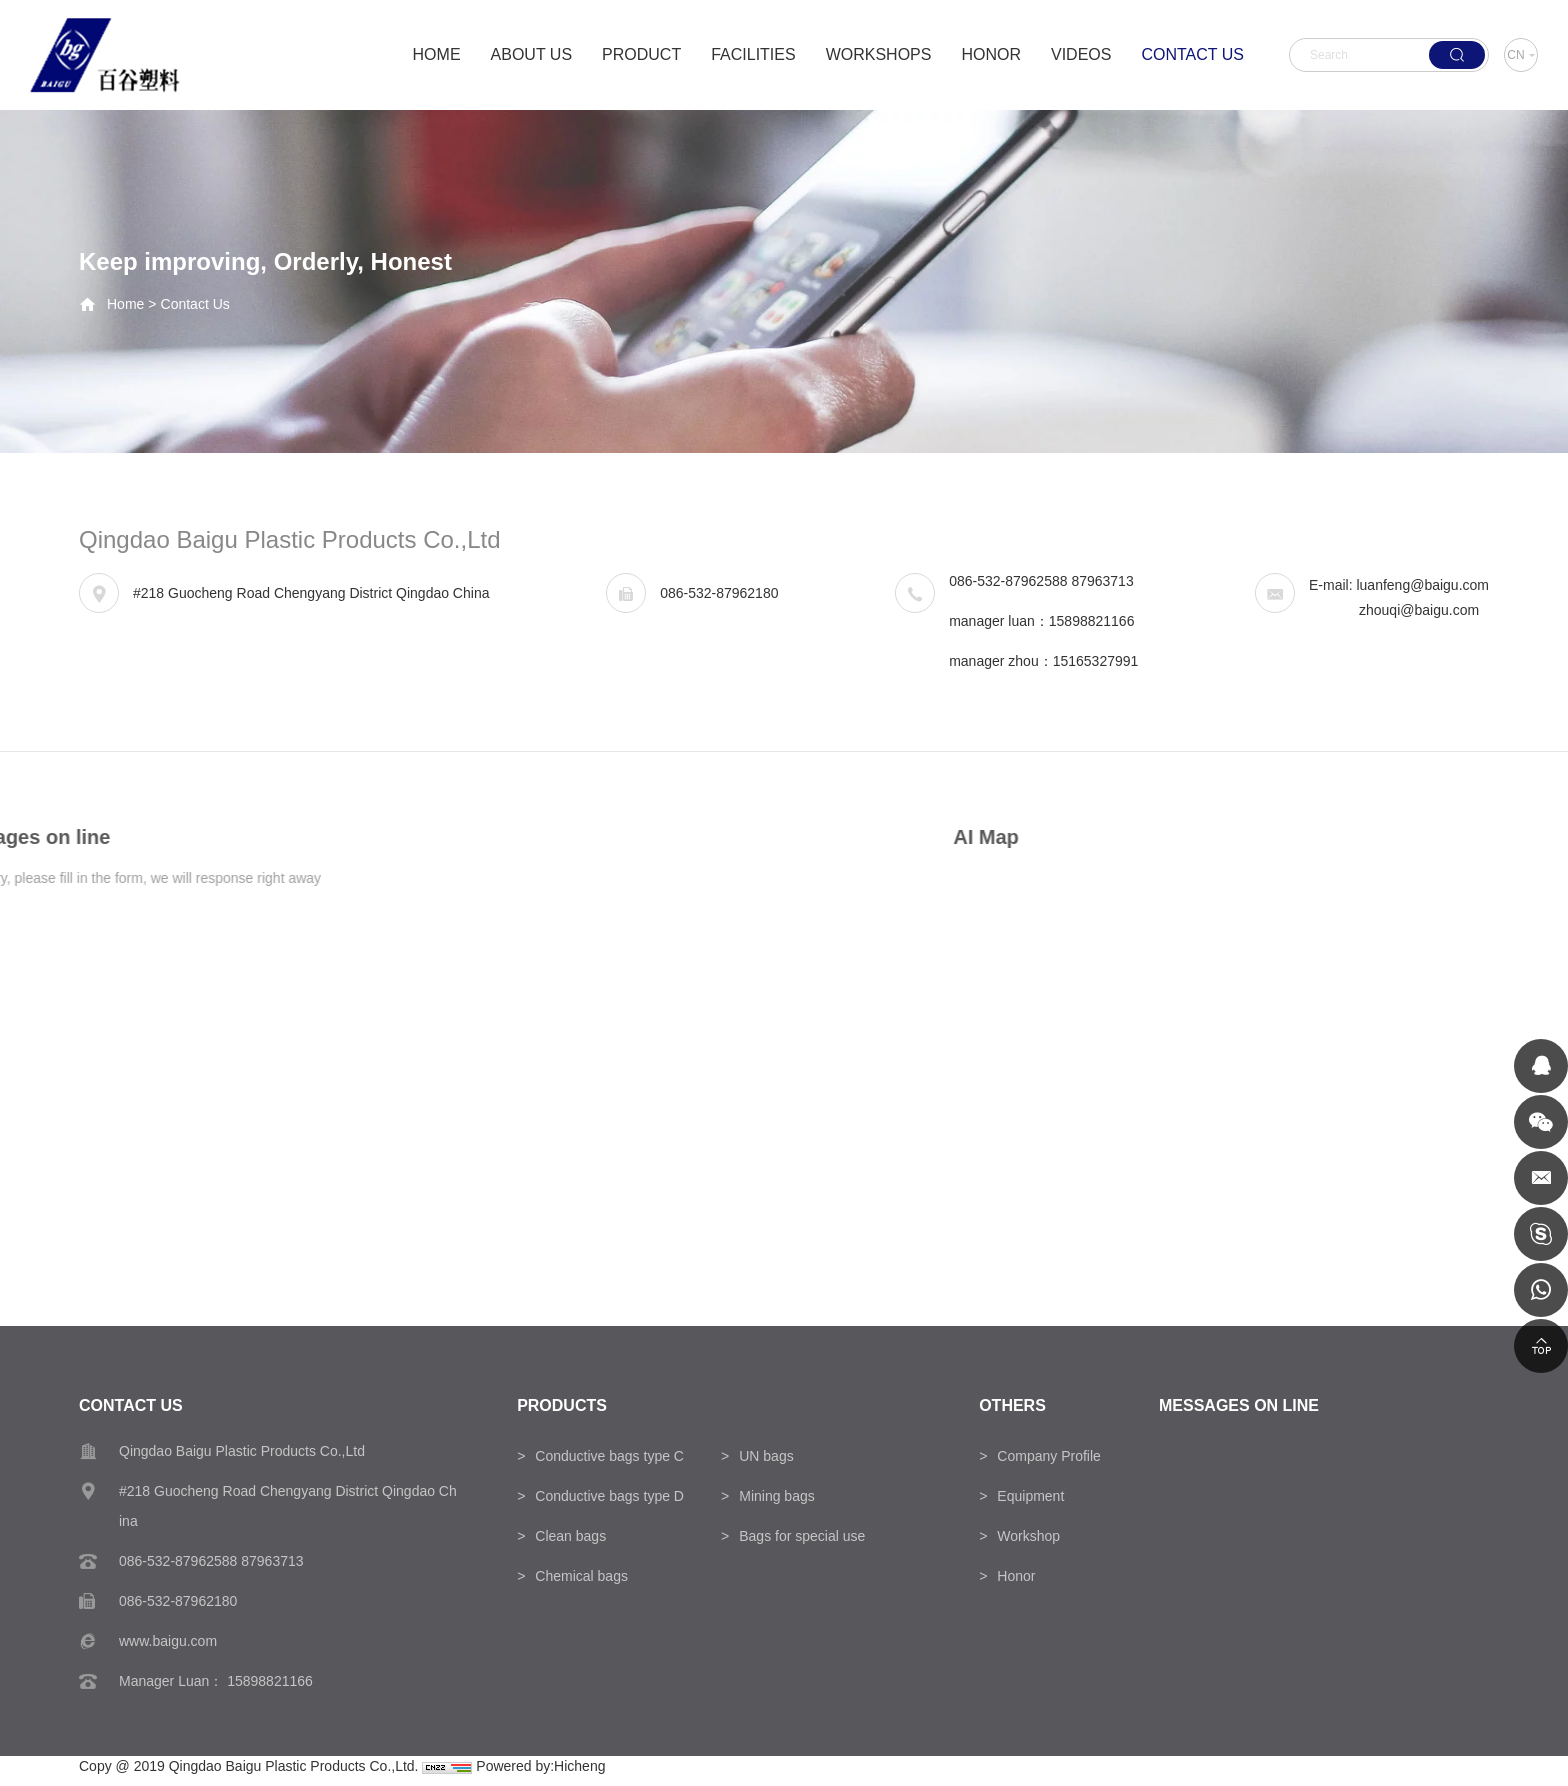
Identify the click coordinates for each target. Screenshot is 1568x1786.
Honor (1016, 1576)
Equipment (1030, 1496)
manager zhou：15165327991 (1043, 662)
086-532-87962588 (1008, 582)
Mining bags (777, 1496)
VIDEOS (1081, 54)
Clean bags (570, 1536)
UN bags (766, 1456)
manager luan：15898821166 (1041, 622)
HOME (437, 54)
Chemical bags (581, 1576)
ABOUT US (532, 54)
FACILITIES (753, 54)
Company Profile (1049, 1456)
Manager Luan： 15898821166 (216, 1681)
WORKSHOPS (879, 54)
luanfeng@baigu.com (1422, 586)
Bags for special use (802, 1536)
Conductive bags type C (609, 1456)
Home (125, 304)
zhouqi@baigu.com (1419, 611)
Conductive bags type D (609, 1496)
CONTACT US (1192, 54)
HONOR (991, 54)
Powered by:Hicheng (540, 1766)
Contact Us (195, 304)
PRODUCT (641, 54)
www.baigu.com (168, 1641)
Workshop (1028, 1536)
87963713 (1102, 582)
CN (1515, 55)
